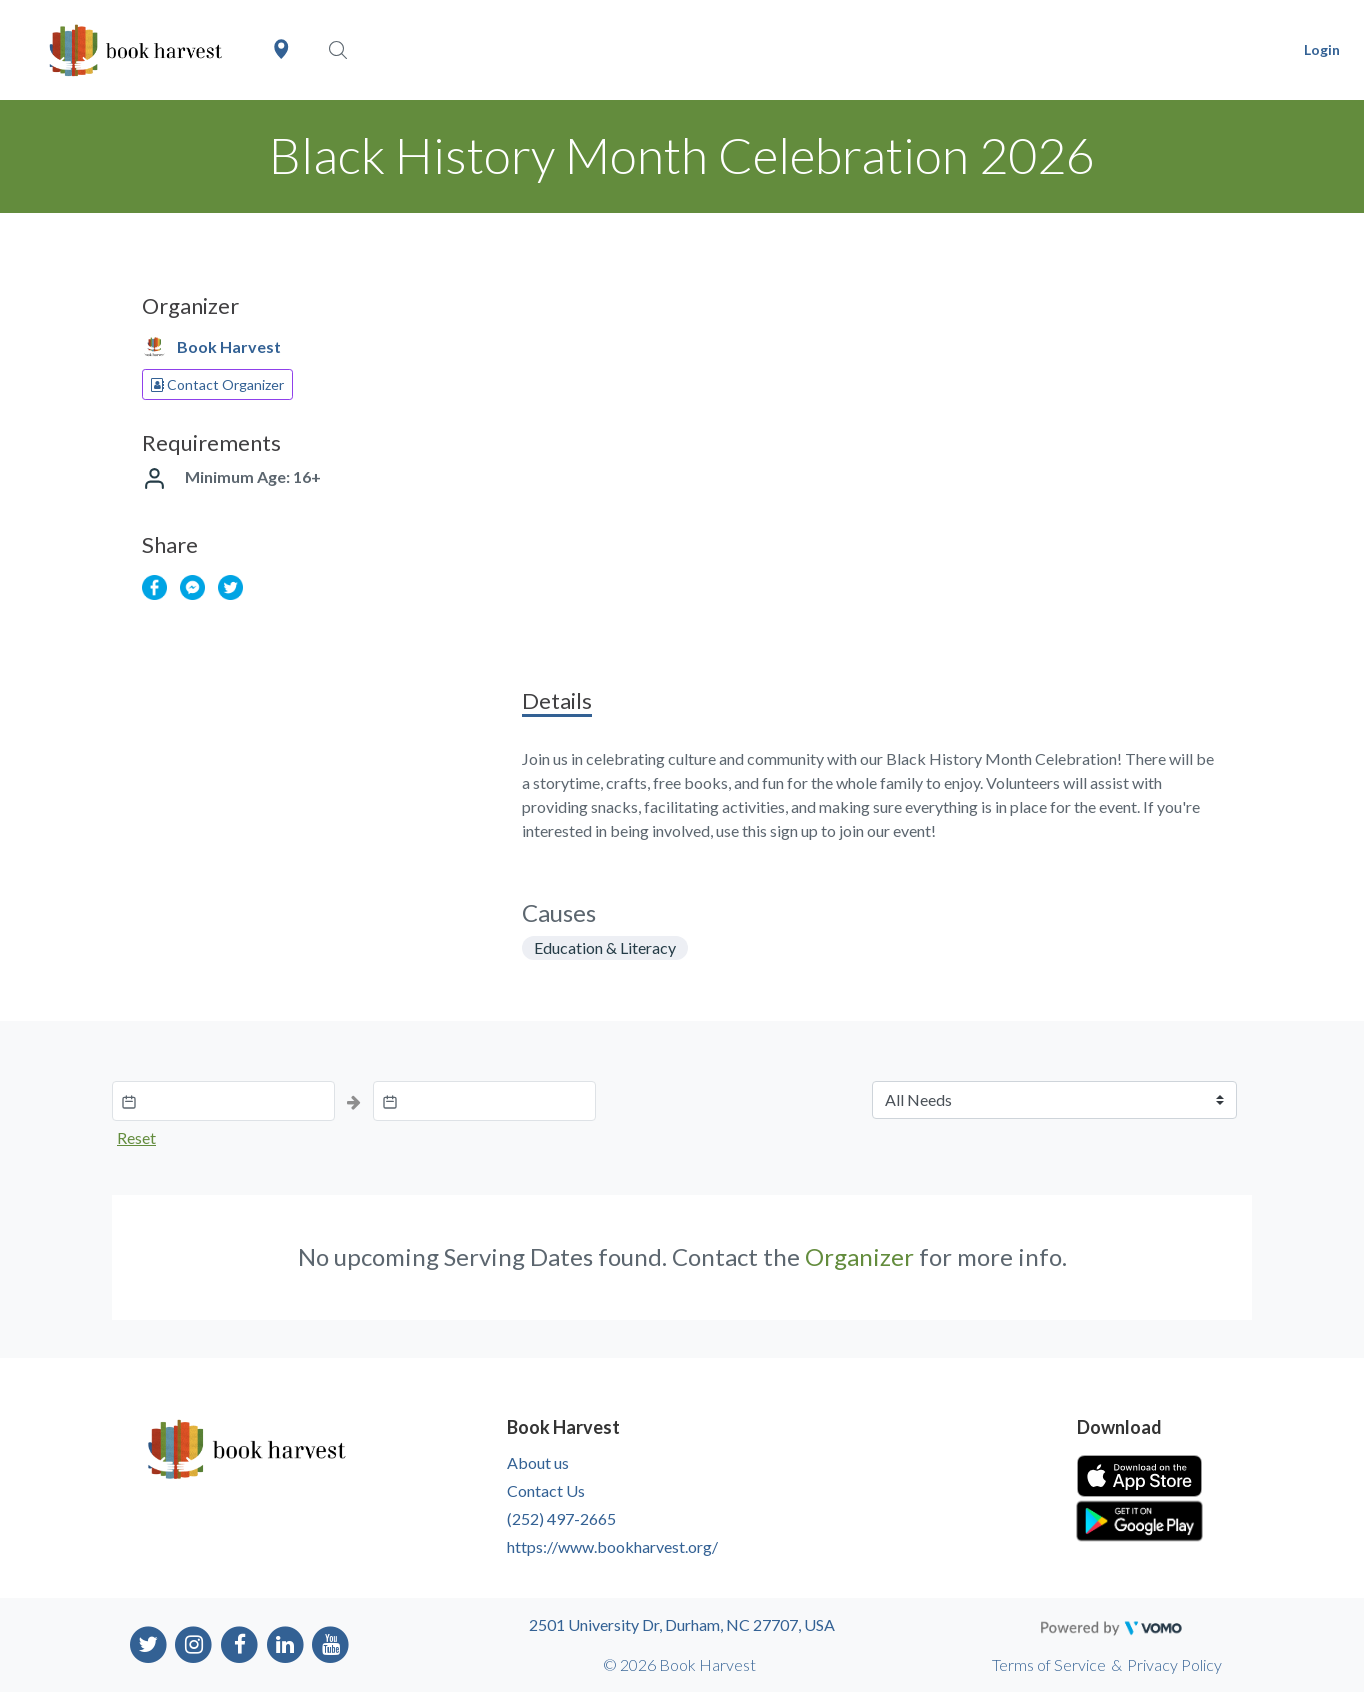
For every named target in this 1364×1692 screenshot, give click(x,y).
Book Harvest (229, 346)
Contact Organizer (217, 384)
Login (1322, 49)
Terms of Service (1049, 1664)
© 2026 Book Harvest (679, 1664)
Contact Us (546, 1490)
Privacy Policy (1174, 1664)
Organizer (859, 1256)
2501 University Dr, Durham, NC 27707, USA (682, 1624)
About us (538, 1462)
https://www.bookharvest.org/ (612, 1546)
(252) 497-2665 (561, 1518)
